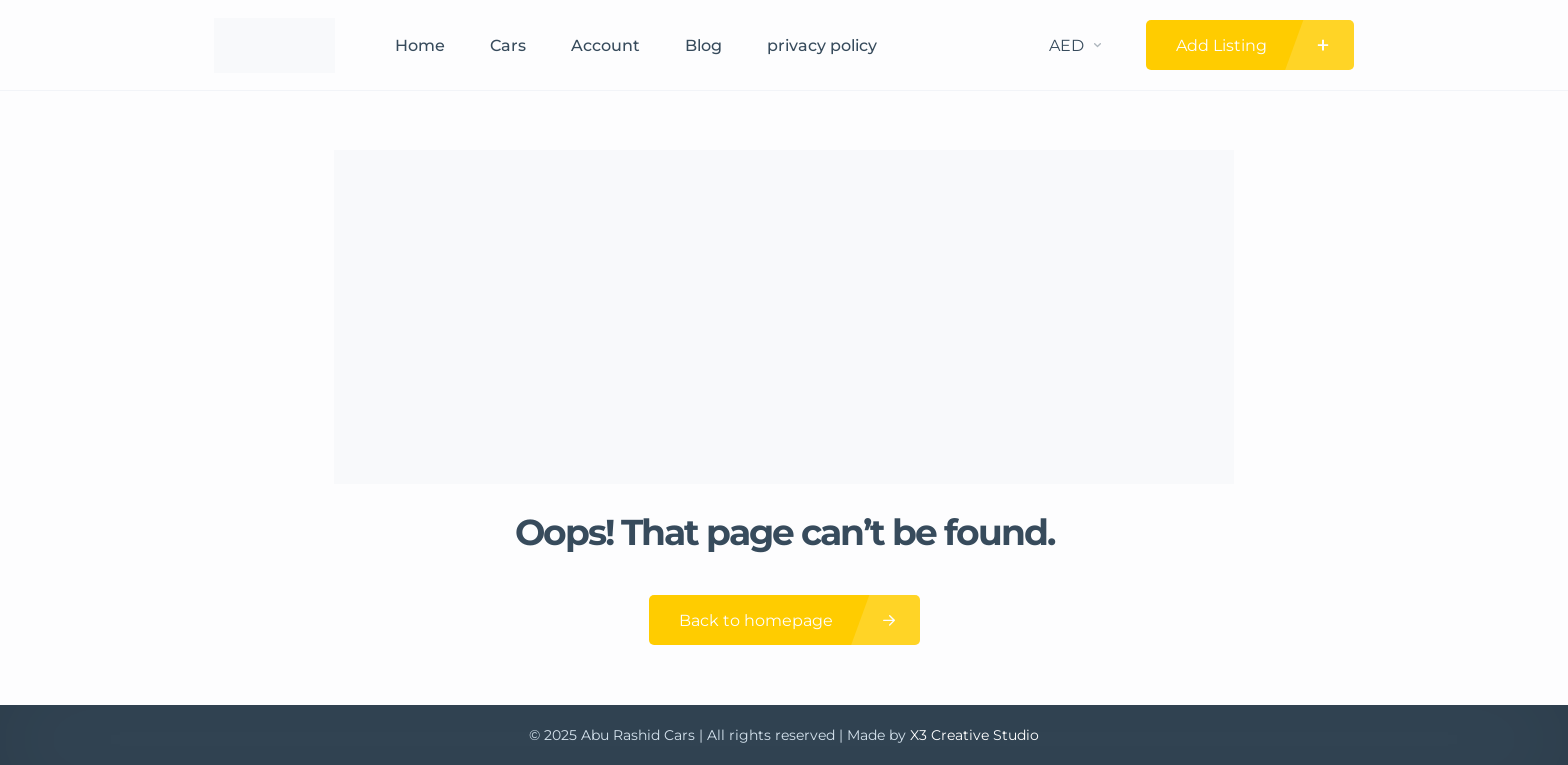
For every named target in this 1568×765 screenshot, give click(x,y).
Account (605, 45)
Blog (703, 45)
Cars (508, 45)
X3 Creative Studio (974, 735)
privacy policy (822, 45)
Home (420, 45)
